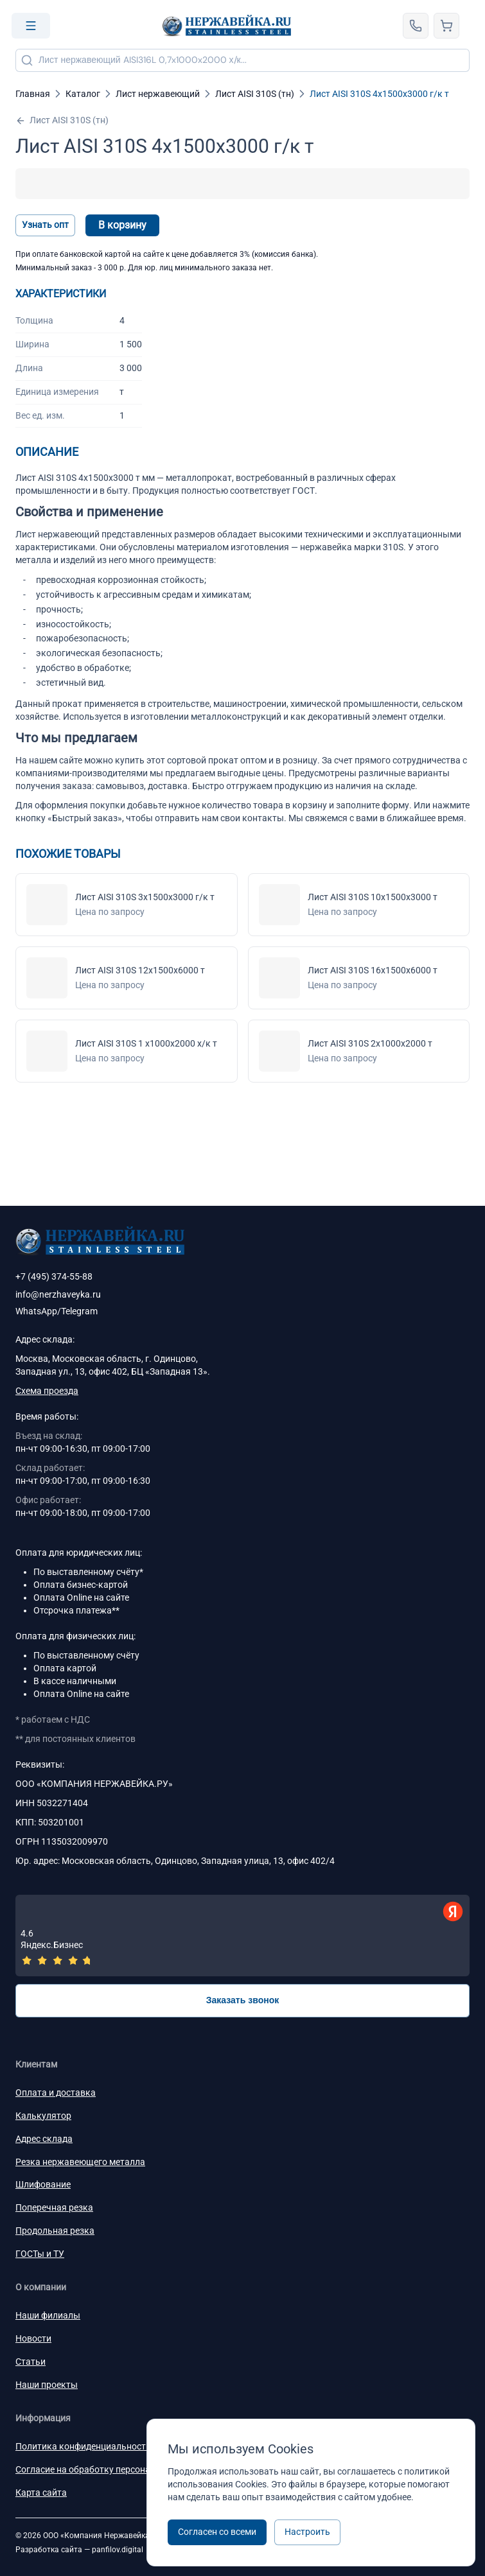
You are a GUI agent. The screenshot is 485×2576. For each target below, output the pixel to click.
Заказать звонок (242, 2000)
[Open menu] (31, 26)
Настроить (307, 2532)
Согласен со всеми (217, 2532)
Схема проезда (46, 1391)
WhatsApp (36, 1311)
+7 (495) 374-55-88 (54, 1276)
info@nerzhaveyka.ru (58, 1294)
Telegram (79, 1311)
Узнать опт (45, 225)
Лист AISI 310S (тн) (62, 120)
